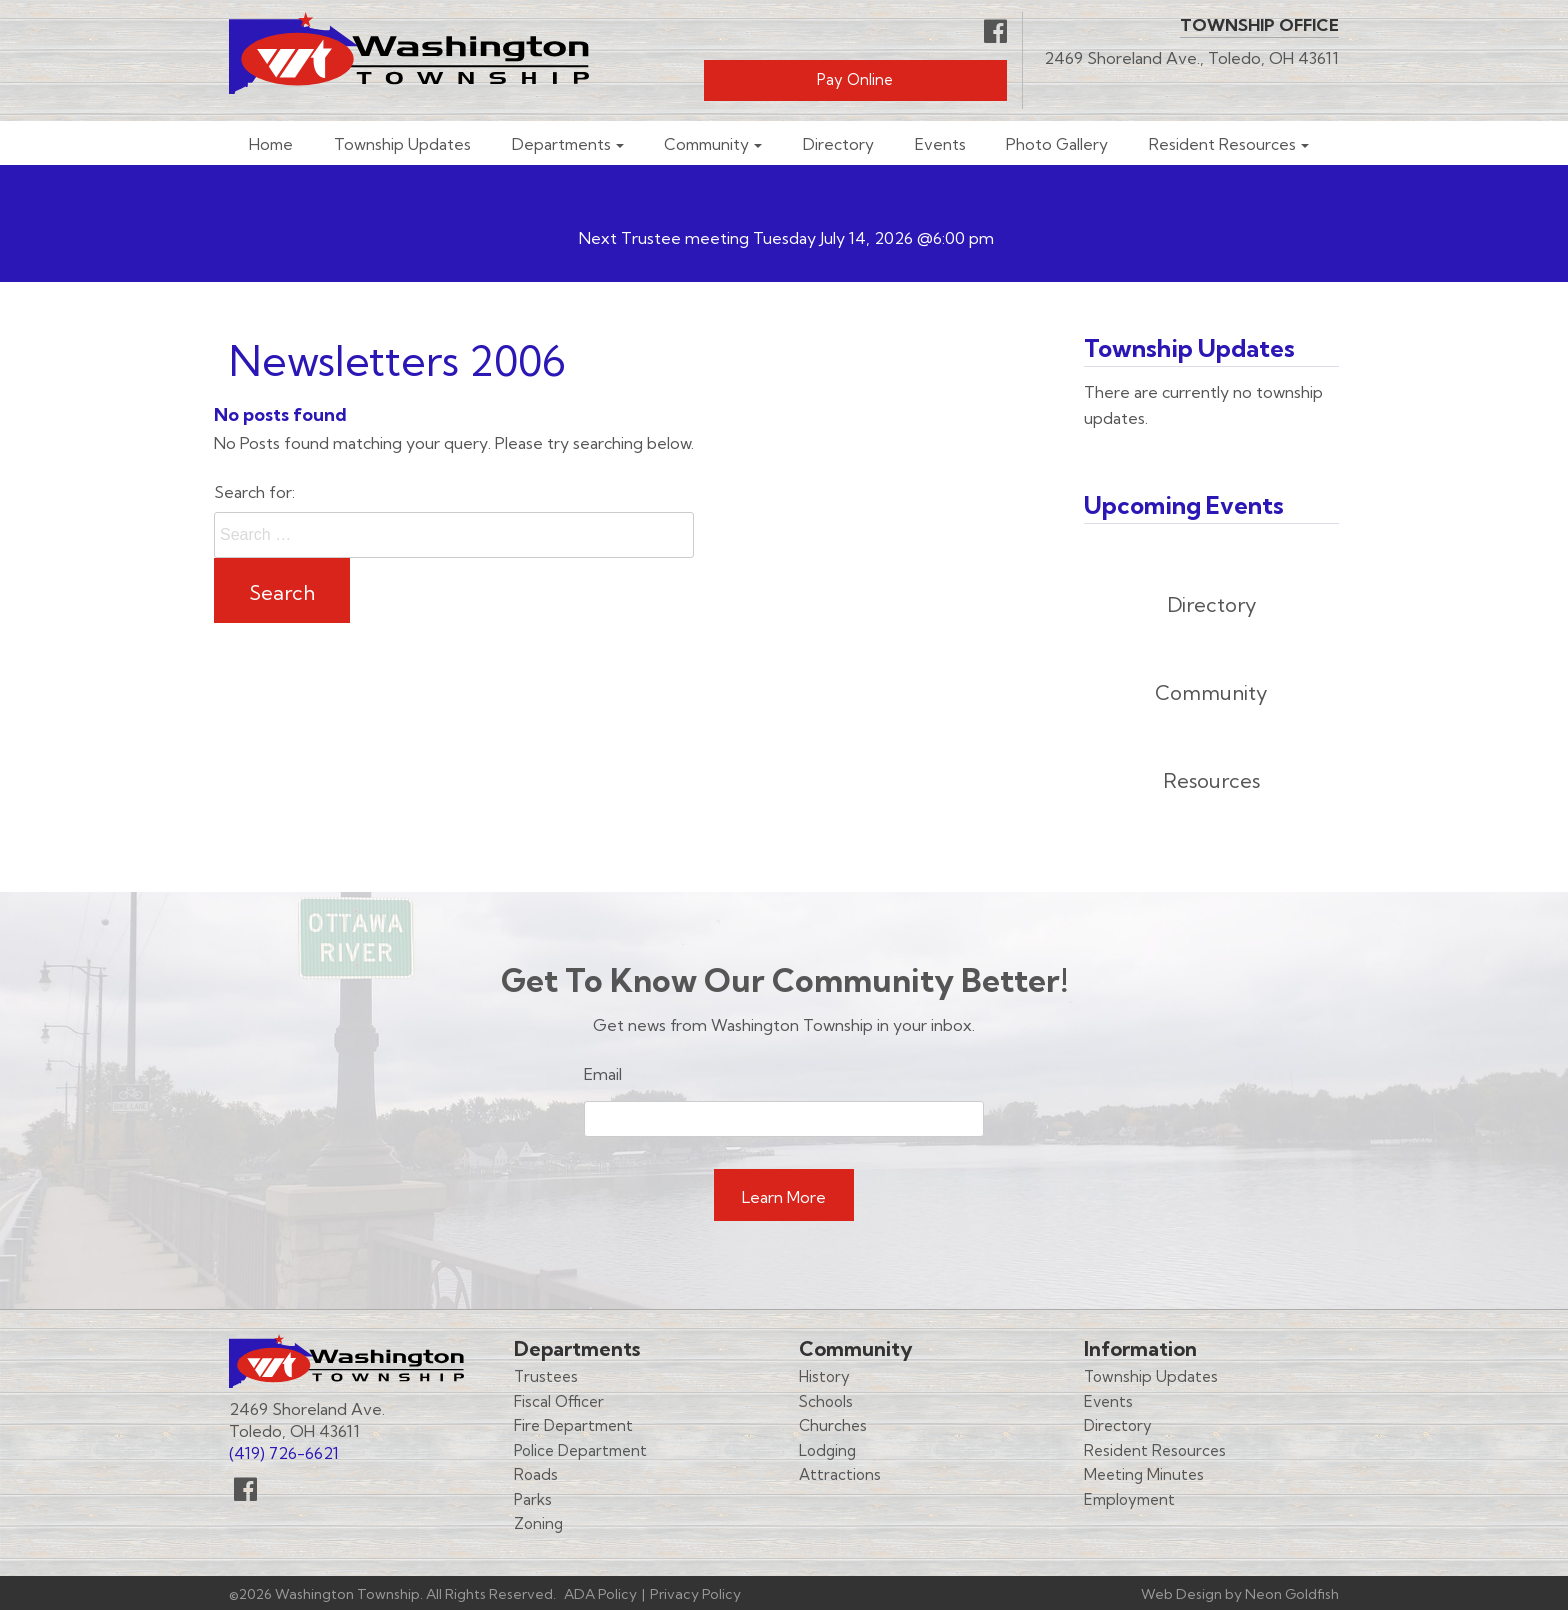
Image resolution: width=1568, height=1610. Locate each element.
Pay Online (855, 79)
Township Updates (402, 144)
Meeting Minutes (1144, 1474)
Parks (533, 1499)
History (824, 1376)
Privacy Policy (695, 1594)
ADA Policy (600, 1594)
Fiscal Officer (559, 1401)
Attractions (840, 1474)
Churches (833, 1425)
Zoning (538, 1523)
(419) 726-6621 (284, 1453)
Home (271, 144)
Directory (838, 144)
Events (940, 144)
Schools (826, 1401)
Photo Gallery (1057, 144)
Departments (561, 144)
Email (603, 1074)
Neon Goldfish (1292, 1594)
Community (706, 144)
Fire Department (573, 1425)
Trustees (546, 1376)
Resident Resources (1222, 144)
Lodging (827, 1450)
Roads (536, 1474)
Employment (1129, 1499)
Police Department (580, 1450)
